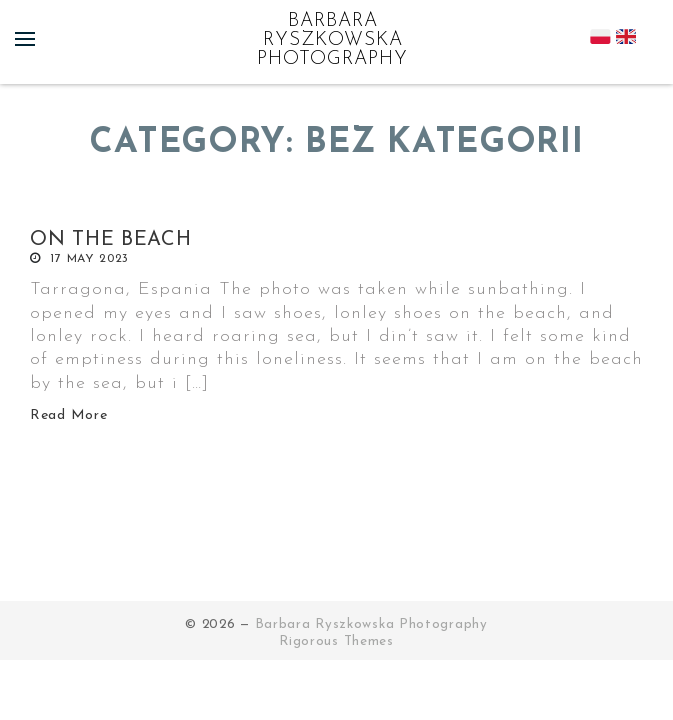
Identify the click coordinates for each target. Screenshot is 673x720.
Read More (68, 415)
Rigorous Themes (336, 641)
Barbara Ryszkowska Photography (332, 40)
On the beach (110, 240)
